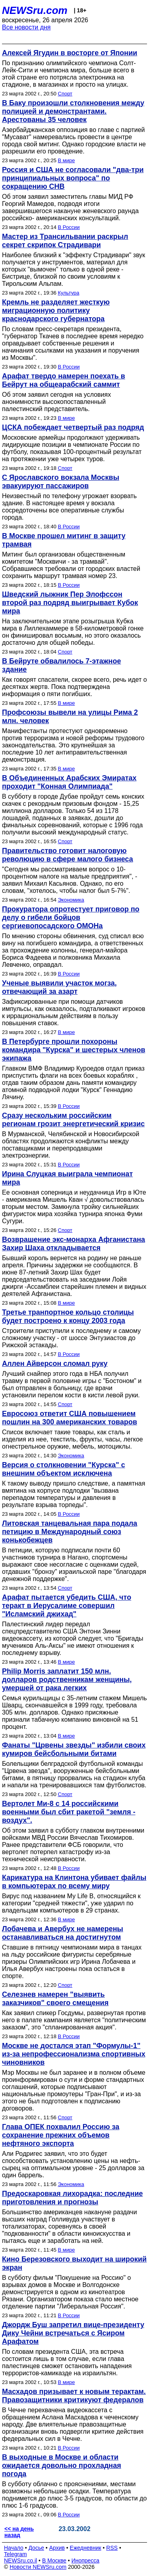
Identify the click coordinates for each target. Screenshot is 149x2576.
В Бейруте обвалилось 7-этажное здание (61, 665)
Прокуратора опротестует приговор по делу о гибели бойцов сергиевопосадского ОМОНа (70, 917)
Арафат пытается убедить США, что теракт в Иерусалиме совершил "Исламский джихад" (66, 1605)
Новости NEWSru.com (38, 2567)
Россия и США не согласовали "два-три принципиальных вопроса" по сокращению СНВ (72, 178)
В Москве (54, 2560)
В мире (66, 160)
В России (69, 227)
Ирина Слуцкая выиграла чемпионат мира (67, 1178)
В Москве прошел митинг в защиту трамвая (64, 540)
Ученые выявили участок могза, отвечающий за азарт (59, 987)
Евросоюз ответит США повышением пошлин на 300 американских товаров (69, 1418)
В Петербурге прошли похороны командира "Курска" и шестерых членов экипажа (73, 1050)
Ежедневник (85, 2548)
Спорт (65, 94)
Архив (57, 2548)
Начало (13, 2548)
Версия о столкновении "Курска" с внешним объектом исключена (63, 1469)
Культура (68, 293)
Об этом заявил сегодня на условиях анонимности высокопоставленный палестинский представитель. (56, 401)
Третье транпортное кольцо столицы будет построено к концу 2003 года (68, 1316)
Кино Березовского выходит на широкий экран (74, 2263)
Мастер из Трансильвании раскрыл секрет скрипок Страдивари (65, 241)
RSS (112, 2548)
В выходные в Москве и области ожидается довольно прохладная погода (61, 2465)
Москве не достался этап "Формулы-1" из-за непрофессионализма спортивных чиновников (73, 2054)
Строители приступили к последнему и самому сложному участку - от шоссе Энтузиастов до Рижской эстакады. (71, 1337)
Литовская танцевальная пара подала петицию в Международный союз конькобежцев (69, 1531)
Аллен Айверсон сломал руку (55, 1364)
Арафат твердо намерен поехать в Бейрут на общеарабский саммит (63, 380)
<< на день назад (19, 2532)
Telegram (15, 2554)
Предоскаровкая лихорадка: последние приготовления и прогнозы (72, 2198)
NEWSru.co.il (20, 2560)
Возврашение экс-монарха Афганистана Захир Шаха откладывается (73, 1244)
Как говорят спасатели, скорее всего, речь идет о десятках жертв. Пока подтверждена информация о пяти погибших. (74, 686)
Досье (36, 2548)
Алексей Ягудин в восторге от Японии (69, 53)
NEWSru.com (35, 10)
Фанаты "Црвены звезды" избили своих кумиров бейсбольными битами (73, 1749)
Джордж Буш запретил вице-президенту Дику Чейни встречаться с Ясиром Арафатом (73, 2333)
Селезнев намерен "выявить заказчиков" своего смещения (55, 1998)
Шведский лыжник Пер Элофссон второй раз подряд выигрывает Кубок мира (70, 602)
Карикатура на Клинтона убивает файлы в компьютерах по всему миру (74, 1882)
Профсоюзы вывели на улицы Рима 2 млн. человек (70, 716)
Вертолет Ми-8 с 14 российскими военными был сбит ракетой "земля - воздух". (68, 1812)
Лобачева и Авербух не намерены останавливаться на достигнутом (62, 1933)
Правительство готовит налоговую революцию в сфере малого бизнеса (67, 855)
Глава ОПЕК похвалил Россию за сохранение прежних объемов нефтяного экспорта (60, 2135)
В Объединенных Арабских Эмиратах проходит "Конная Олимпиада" (69, 782)
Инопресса (86, 2560)
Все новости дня (26, 27)
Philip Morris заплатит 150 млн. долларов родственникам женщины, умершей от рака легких (67, 1679)
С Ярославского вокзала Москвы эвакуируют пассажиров (60, 481)
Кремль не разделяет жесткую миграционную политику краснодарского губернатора (56, 310)
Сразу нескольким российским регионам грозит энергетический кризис (73, 1119)
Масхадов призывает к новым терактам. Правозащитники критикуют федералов (74, 2396)
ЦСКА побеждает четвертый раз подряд (73, 427)
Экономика (71, 900)
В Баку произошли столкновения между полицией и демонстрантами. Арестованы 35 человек (73, 111)
